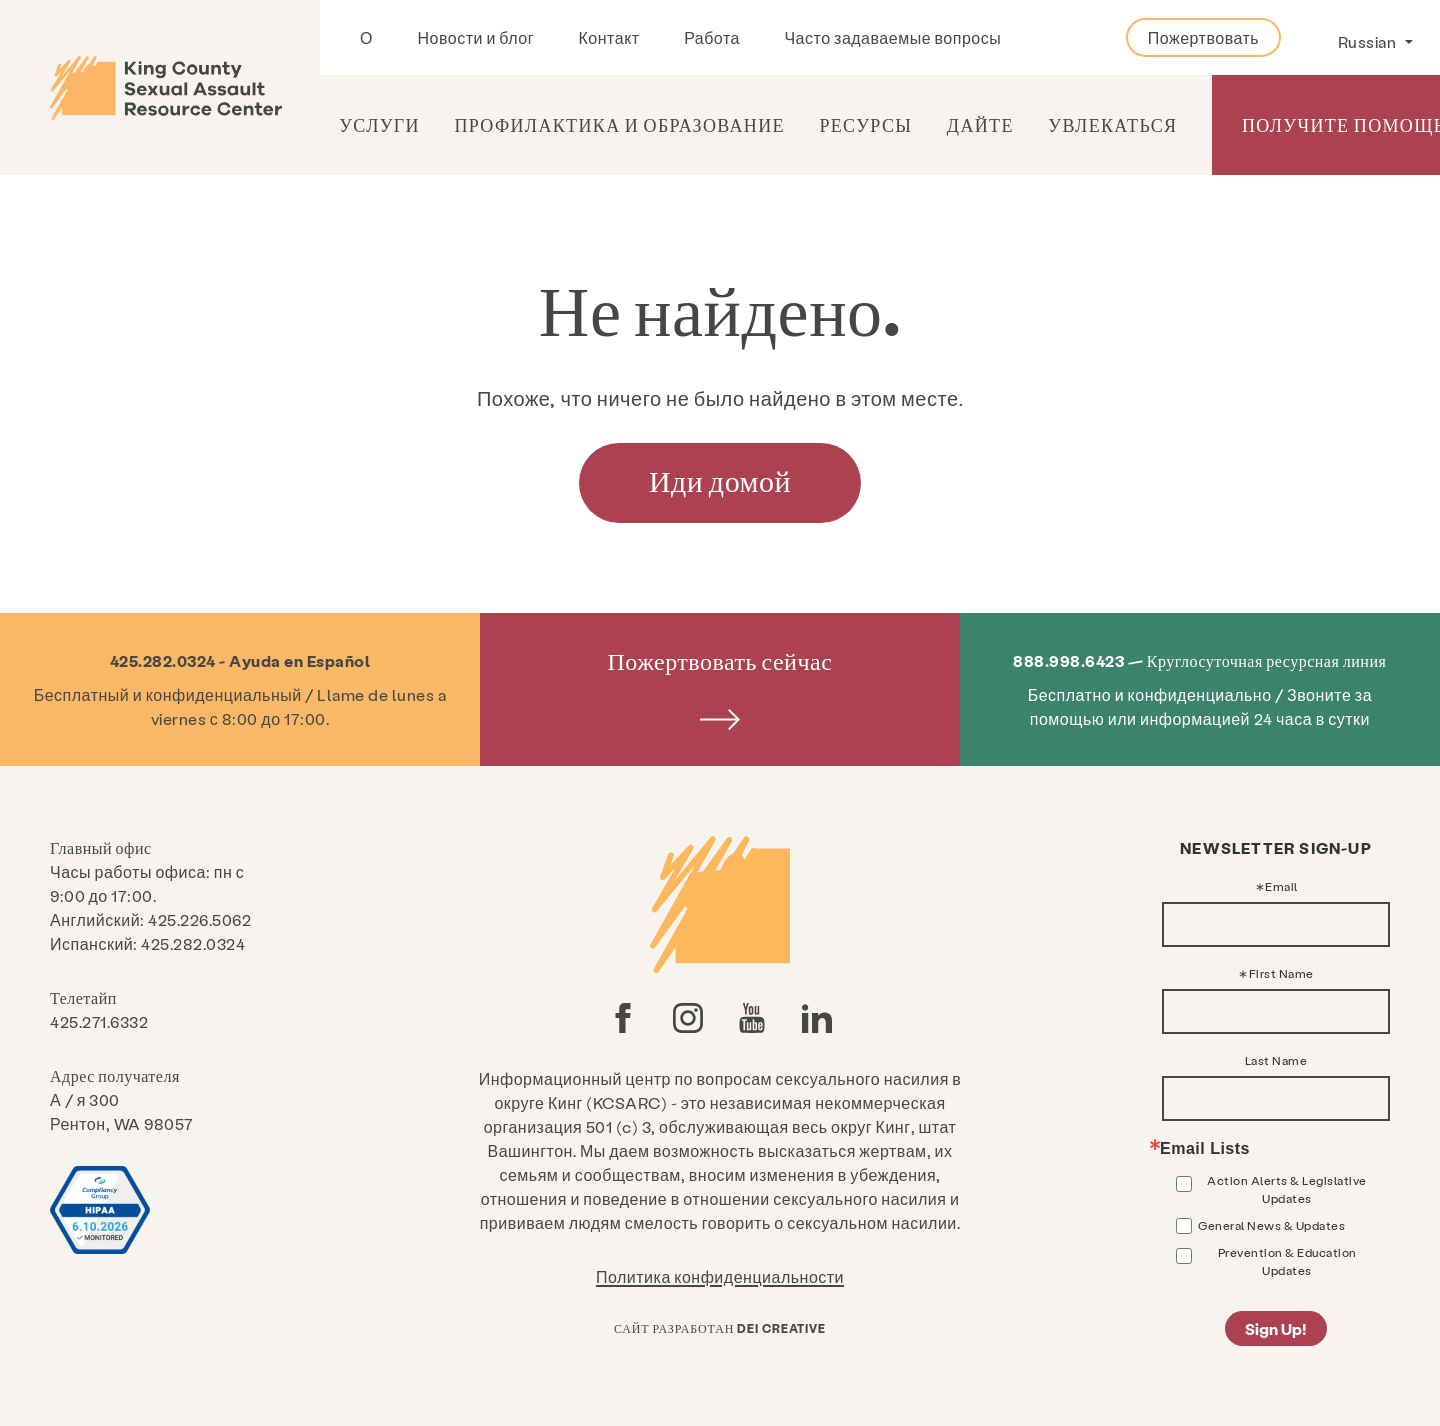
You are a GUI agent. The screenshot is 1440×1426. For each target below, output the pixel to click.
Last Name (1276, 1060)
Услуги (379, 124)
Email (1281, 886)
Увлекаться (1112, 124)
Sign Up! (1276, 1328)
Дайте (980, 124)
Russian (1369, 41)
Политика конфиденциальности (720, 1276)
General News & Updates (1271, 1225)
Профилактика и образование (619, 124)
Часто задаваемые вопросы (892, 37)
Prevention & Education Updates (1287, 1261)
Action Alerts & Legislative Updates (1287, 1189)
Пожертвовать (1203, 37)
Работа (712, 37)
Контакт (609, 37)
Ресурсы (865, 124)
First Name (1281, 973)
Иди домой (720, 480)
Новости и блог (475, 37)
